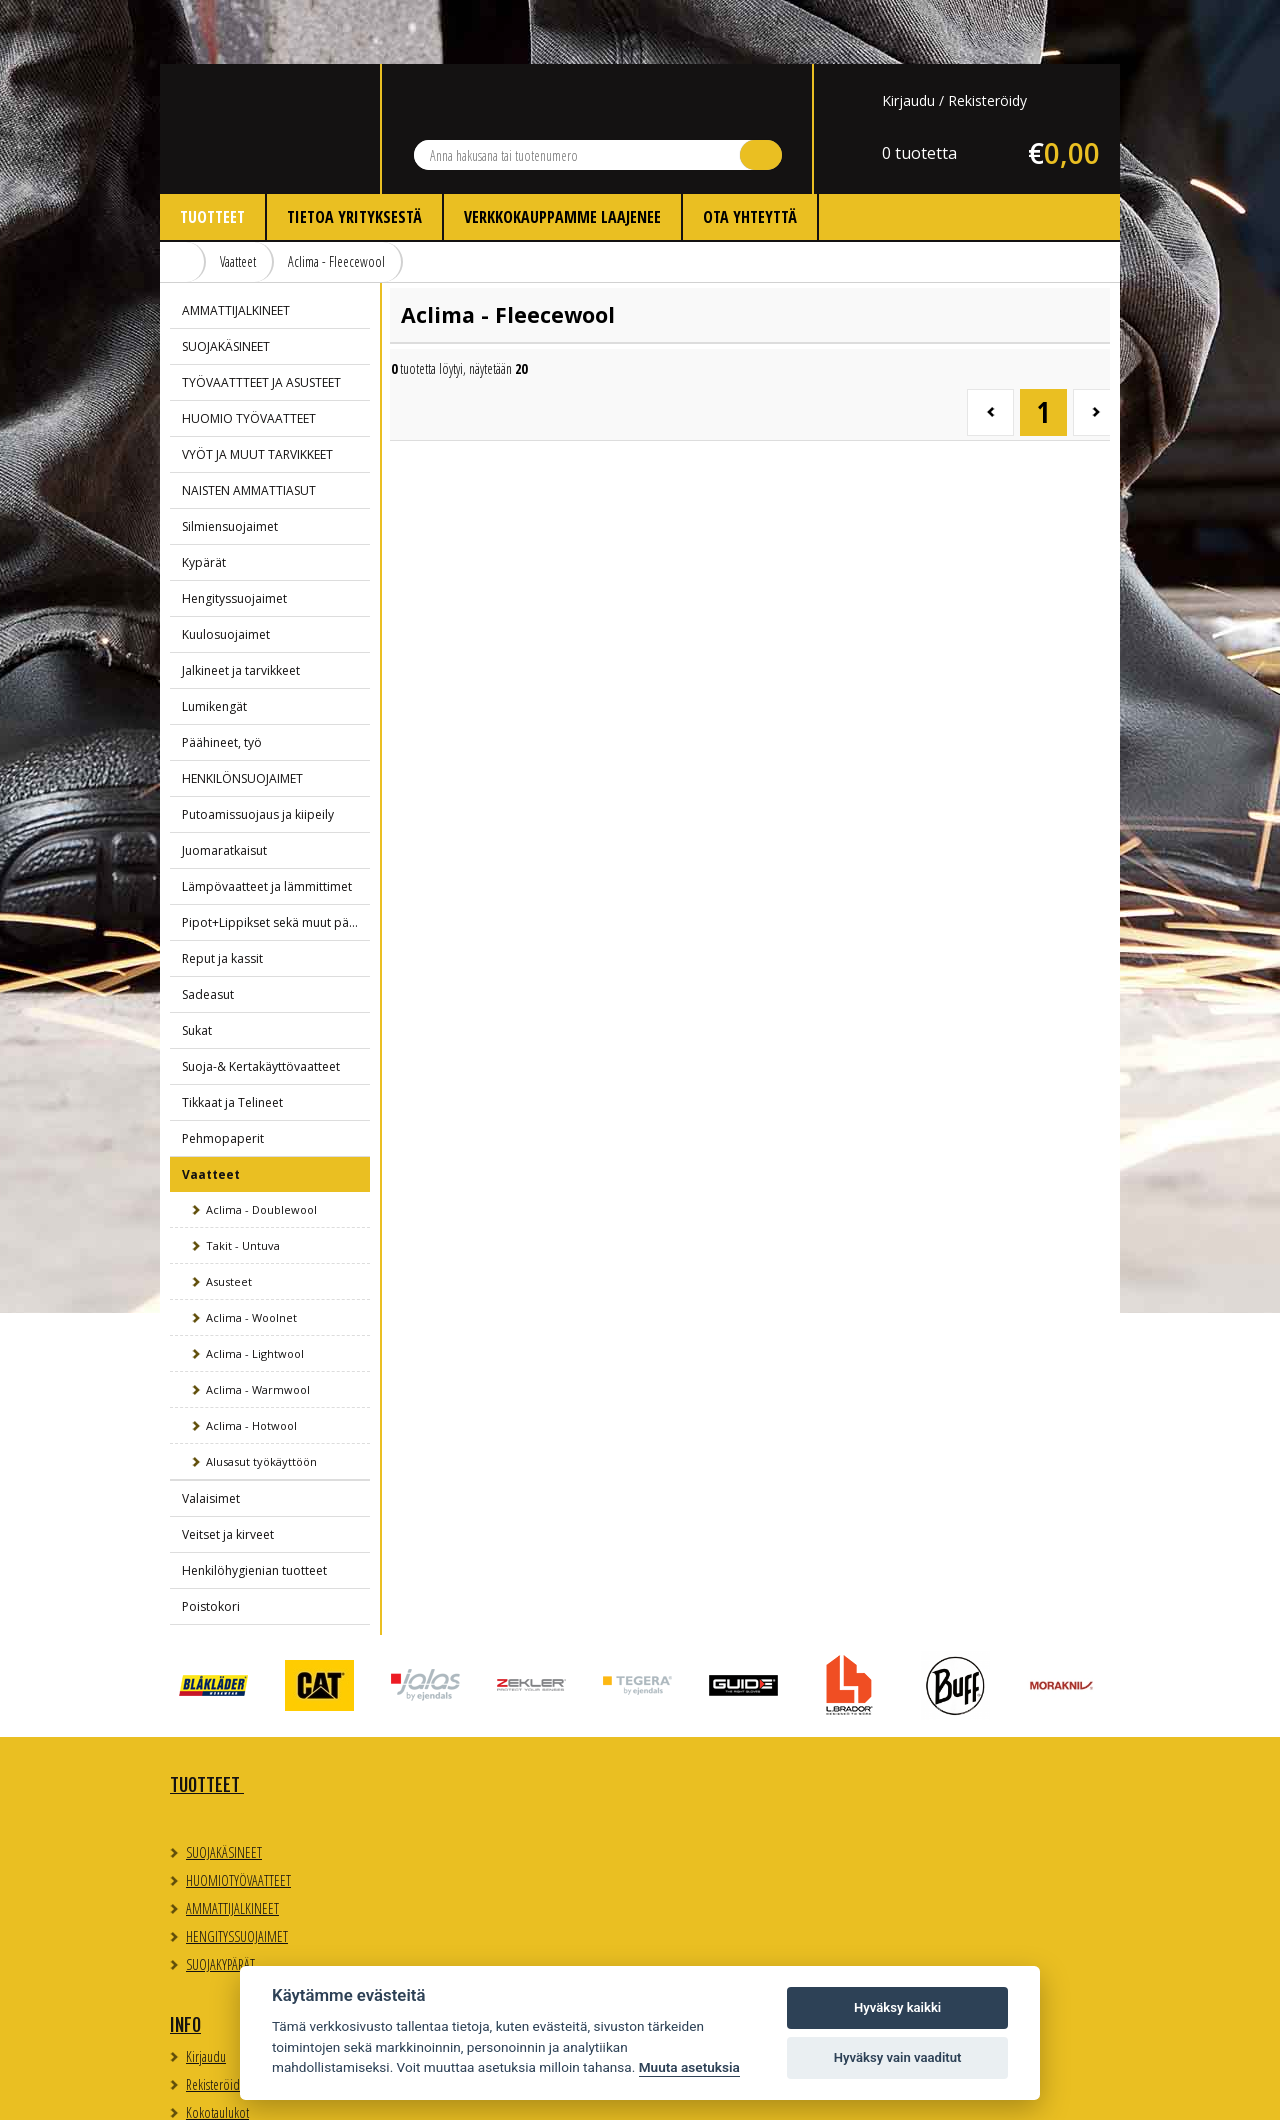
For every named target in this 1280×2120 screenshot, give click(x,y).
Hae (761, 91)
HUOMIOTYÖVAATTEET (238, 1816)
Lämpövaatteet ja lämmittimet (267, 822)
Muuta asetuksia (689, 2067)
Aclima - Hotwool (251, 1361)
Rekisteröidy (987, 36)
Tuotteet (212, 153)
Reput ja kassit (222, 894)
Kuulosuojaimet (226, 570)
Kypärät (204, 498)
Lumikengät (214, 642)
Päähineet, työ (222, 678)
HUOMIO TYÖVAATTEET (249, 354)
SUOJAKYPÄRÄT (220, 1900)
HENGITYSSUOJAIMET (237, 1872)
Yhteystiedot (700, 1721)
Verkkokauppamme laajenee (562, 153)
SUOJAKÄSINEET (226, 282)
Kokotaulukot (457, 1808)
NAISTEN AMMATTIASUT (249, 426)
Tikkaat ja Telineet (232, 1038)
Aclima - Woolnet (251, 1253)
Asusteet (229, 1217)
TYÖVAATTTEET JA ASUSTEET (261, 318)
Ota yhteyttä (750, 153)
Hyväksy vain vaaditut (898, 2057)
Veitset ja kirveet (228, 1470)
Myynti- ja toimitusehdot (483, 1836)
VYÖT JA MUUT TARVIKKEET (257, 390)
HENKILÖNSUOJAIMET (242, 714)
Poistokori (211, 1542)
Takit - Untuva (243, 1181)
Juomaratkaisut (224, 786)
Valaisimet (211, 1434)
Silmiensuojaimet (230, 462)
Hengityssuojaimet (234, 534)
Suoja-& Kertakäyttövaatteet (261, 1002)
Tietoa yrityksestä (354, 153)
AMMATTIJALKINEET (236, 246)
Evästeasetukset (925, 1772)
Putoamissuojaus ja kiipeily (258, 750)
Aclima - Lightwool (255, 1289)
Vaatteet (238, 197)
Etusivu (183, 198)
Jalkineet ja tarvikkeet (241, 606)
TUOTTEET (207, 1721)
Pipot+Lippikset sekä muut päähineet (276, 858)
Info (425, 1721)
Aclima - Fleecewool (336, 197)
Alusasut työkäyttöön (261, 1397)
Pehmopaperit (223, 1074)
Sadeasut (208, 930)
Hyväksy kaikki (897, 2007)
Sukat (197, 966)
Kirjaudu (908, 36)
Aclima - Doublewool (261, 1145)
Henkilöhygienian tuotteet (254, 1506)
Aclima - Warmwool (258, 1325)
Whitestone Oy (1065, 2092)
